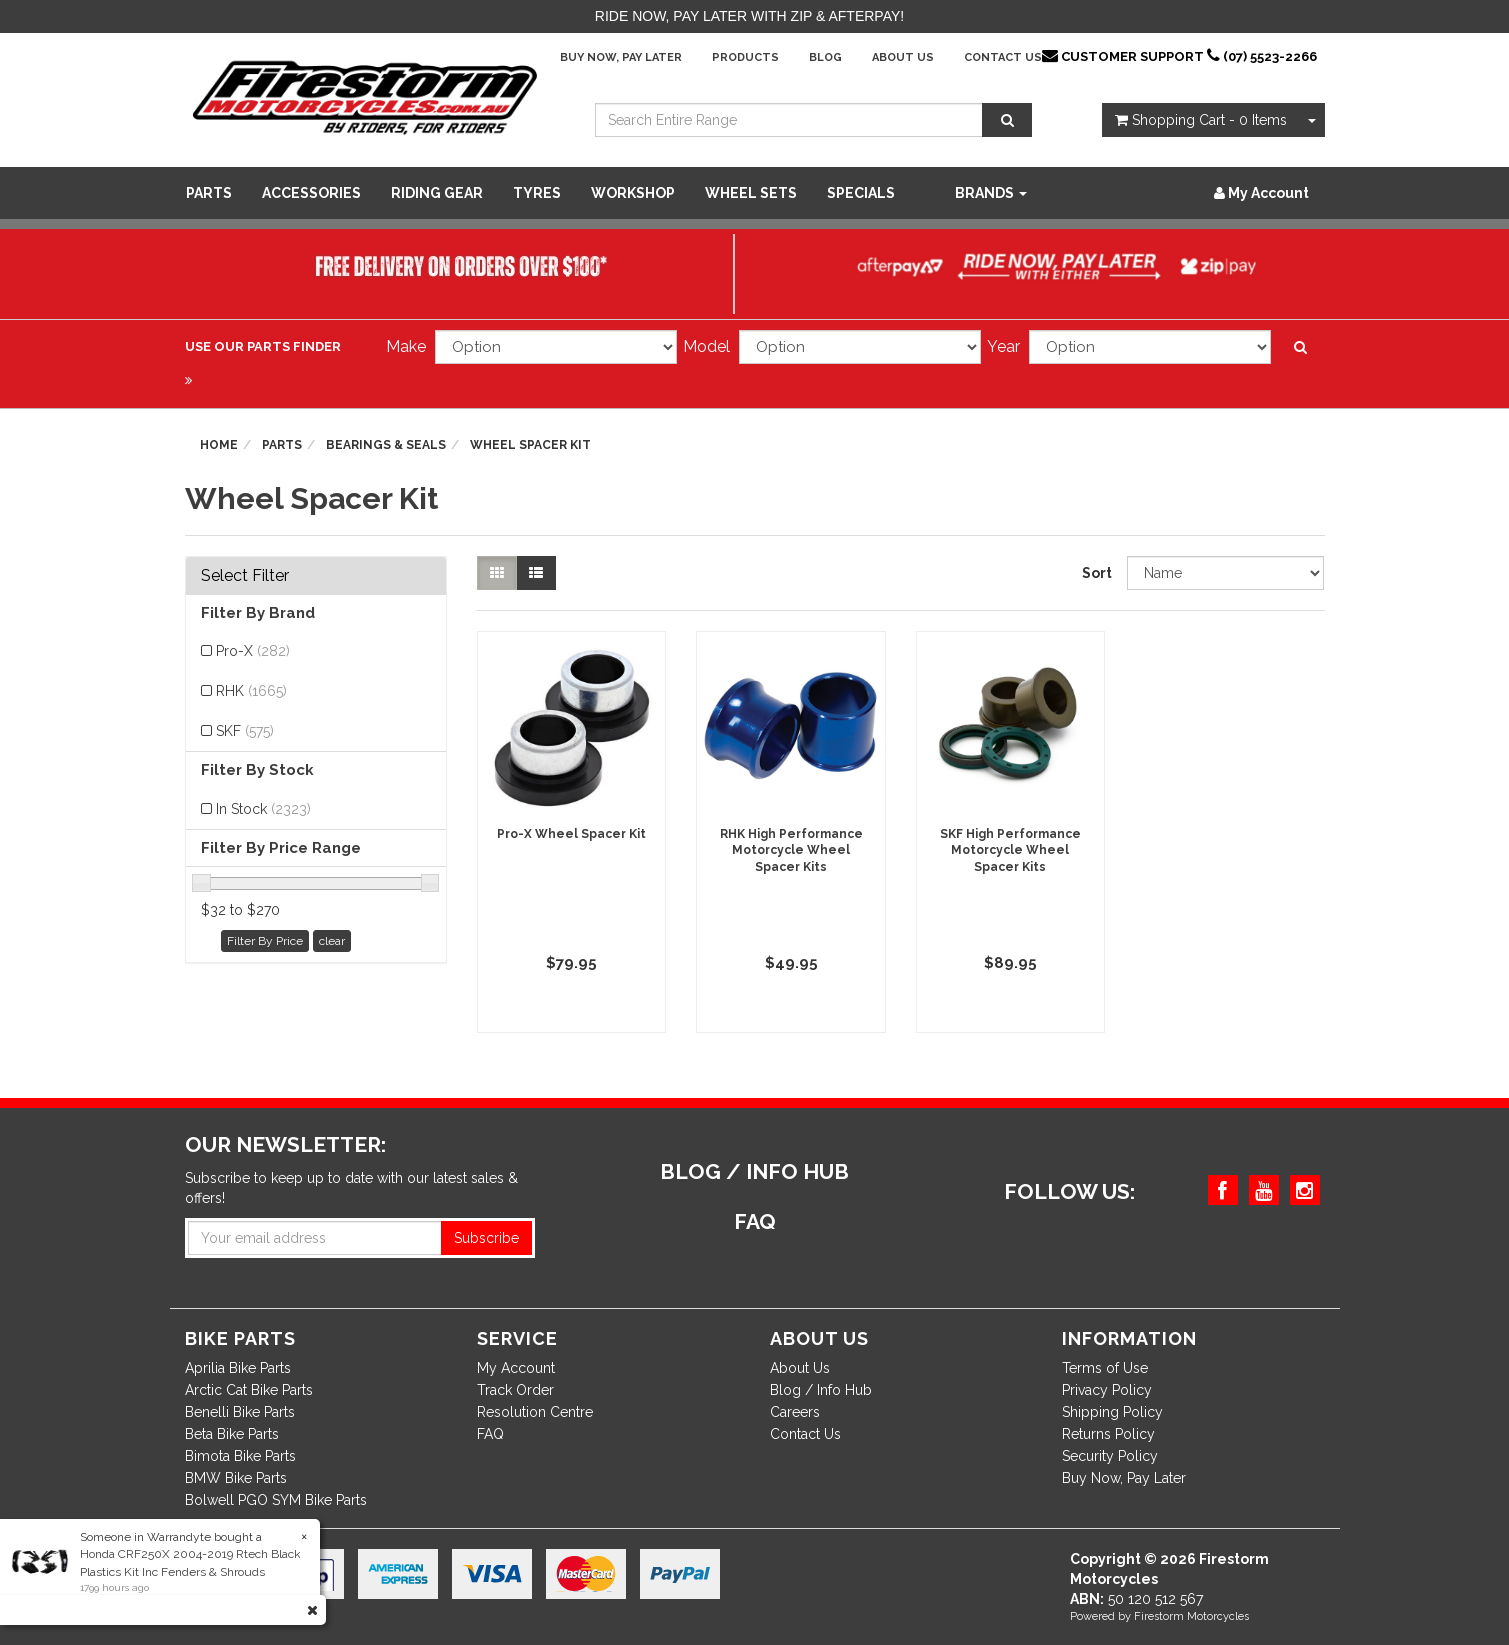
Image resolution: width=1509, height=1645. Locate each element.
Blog (825, 57)
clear (332, 941)
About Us (903, 57)
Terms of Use (1105, 1368)
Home (219, 445)
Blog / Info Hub (821, 1390)
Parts (209, 193)
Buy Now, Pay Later (621, 57)
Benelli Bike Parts (240, 1412)
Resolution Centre (535, 1412)
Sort (1097, 573)
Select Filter (245, 576)
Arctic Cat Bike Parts (249, 1390)
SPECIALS (861, 193)
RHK (251, 691)
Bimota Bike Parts (240, 1456)
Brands (991, 193)
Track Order (515, 1390)
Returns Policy (1108, 1434)
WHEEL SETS (751, 193)
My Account (516, 1368)
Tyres (537, 193)
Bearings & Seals (386, 445)
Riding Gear (437, 193)
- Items (1201, 120)
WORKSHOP (633, 193)
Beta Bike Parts (232, 1434)
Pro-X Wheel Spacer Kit (571, 834)
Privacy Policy (1107, 1390)
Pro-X (253, 651)
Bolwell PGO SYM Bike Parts (276, 1500)
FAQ (490, 1434)
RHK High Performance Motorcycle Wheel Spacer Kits (791, 851)
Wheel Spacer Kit (530, 445)
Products (745, 57)
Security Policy (1110, 1456)
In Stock (263, 809)
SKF (245, 731)
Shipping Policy (1112, 1412)
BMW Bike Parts (236, 1478)
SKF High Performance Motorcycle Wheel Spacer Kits (1010, 851)
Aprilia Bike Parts (238, 1368)
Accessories (311, 193)
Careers (795, 1412)
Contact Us (1003, 57)
